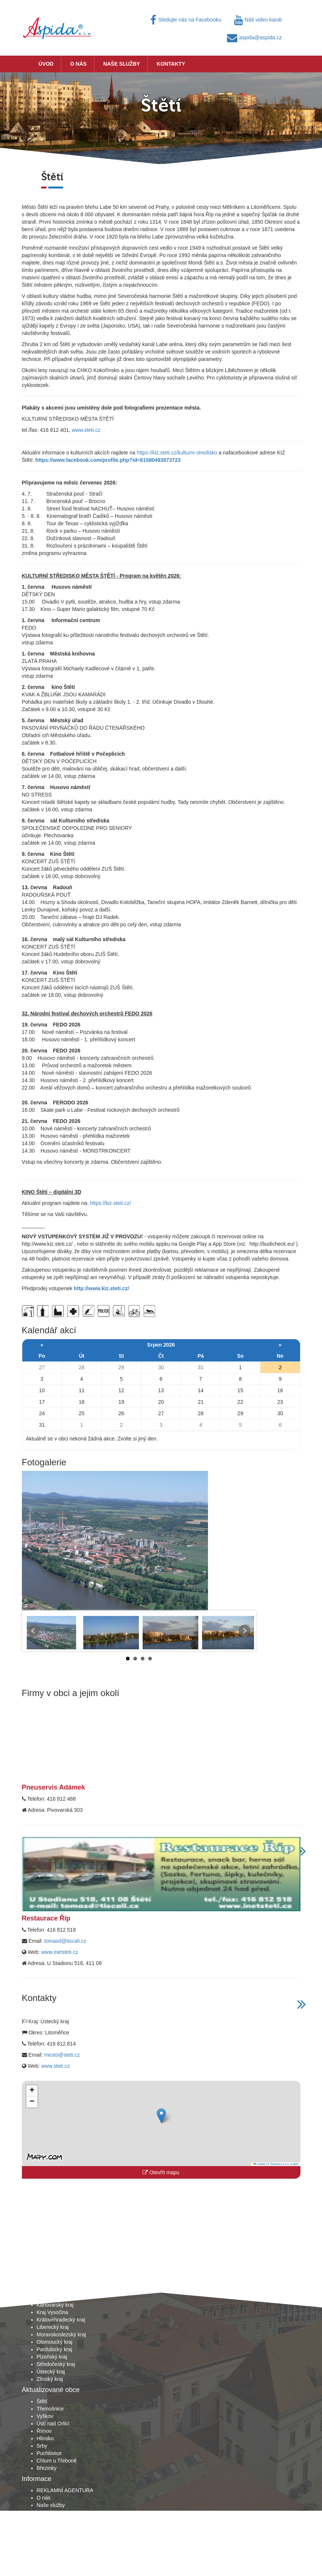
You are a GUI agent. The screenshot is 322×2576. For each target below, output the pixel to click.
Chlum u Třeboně (57, 2461)
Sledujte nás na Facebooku (185, 20)
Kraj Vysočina (52, 2312)
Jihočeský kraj (53, 2290)
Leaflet (259, 2164)
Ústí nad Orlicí (53, 2423)
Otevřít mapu (161, 2172)
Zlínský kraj (50, 2379)
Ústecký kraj (51, 2372)
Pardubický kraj (54, 2349)
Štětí (42, 2401)
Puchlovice (49, 2453)
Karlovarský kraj (55, 2305)
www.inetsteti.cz (59, 1952)
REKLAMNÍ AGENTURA (65, 2490)
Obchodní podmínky (60, 2520)
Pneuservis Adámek (53, 1787)
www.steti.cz (86, 430)
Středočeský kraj (56, 2364)
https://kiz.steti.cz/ (110, 1203)
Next (244, 1631)
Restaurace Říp (46, 1918)
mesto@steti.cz (62, 2055)
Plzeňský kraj (52, 2357)
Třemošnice (50, 2409)
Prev (33, 1631)
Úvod (46, 64)
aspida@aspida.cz (254, 37)
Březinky (47, 2468)
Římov (44, 2431)
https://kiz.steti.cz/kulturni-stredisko (177, 453)
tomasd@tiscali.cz (65, 1941)
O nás (78, 64)
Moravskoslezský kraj (61, 2334)
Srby (42, 2446)
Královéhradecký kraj (61, 2320)
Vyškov (45, 2416)
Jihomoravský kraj (57, 2297)
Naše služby (121, 64)
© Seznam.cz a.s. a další (282, 2164)
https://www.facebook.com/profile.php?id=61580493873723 (107, 460)
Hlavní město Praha (59, 2283)
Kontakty (171, 64)
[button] (161, 2115)
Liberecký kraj (53, 2327)
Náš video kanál (258, 20)
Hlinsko (45, 2438)
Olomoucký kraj (54, 2342)
